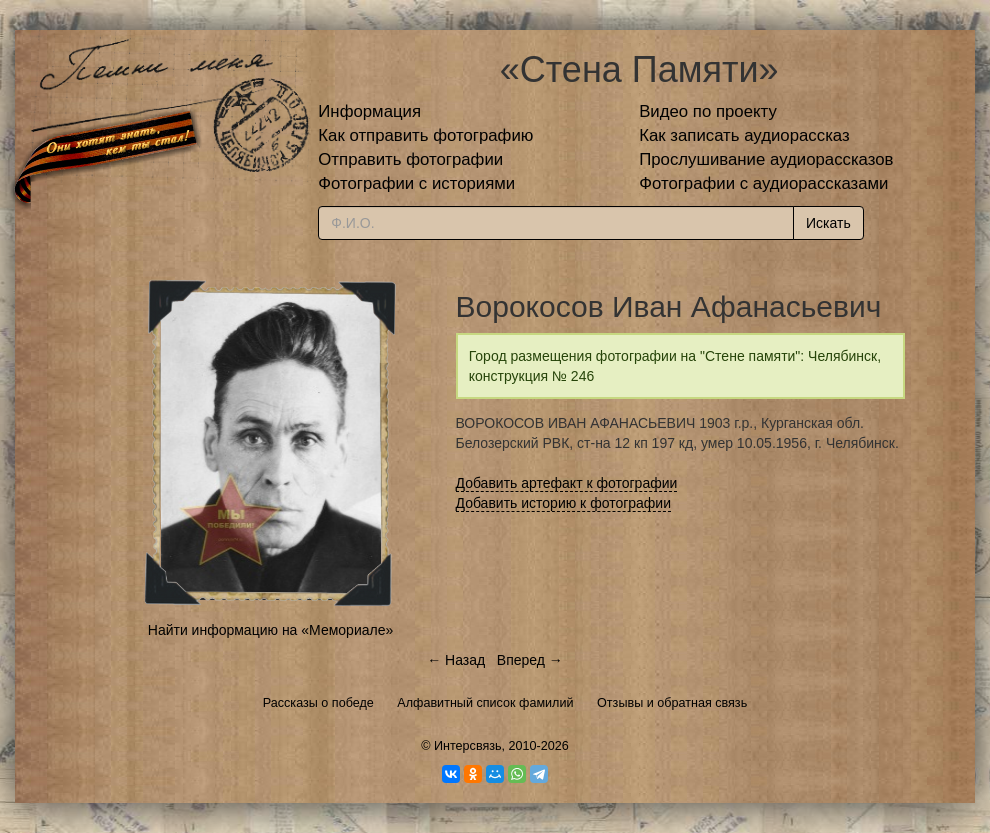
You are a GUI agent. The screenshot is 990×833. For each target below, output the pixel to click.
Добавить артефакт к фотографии (567, 483)
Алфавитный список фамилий (485, 703)
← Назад (456, 660)
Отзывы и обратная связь (672, 703)
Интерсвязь (468, 746)
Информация (369, 111)
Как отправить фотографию (425, 135)
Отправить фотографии (410, 159)
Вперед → (530, 660)
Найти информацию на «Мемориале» (270, 630)
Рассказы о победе (318, 703)
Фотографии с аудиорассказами (763, 183)
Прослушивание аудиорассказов (766, 159)
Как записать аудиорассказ (744, 135)
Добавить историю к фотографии (564, 503)
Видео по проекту (708, 111)
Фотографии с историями (416, 183)
